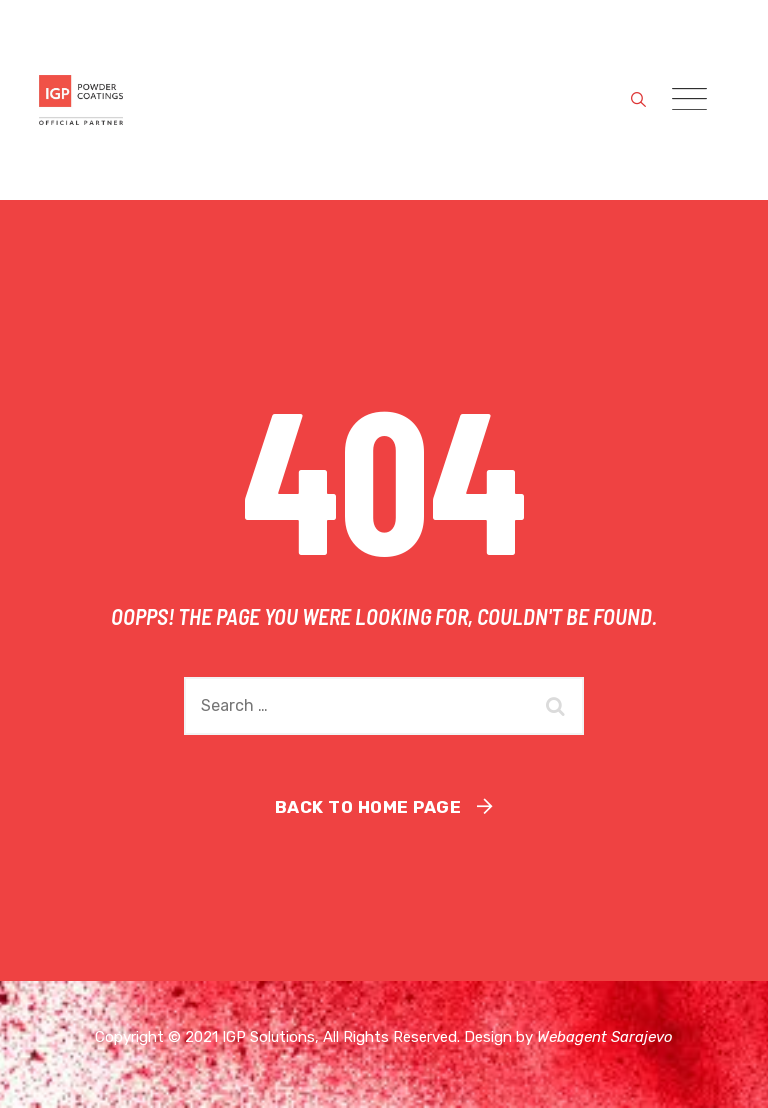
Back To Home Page (368, 807)
